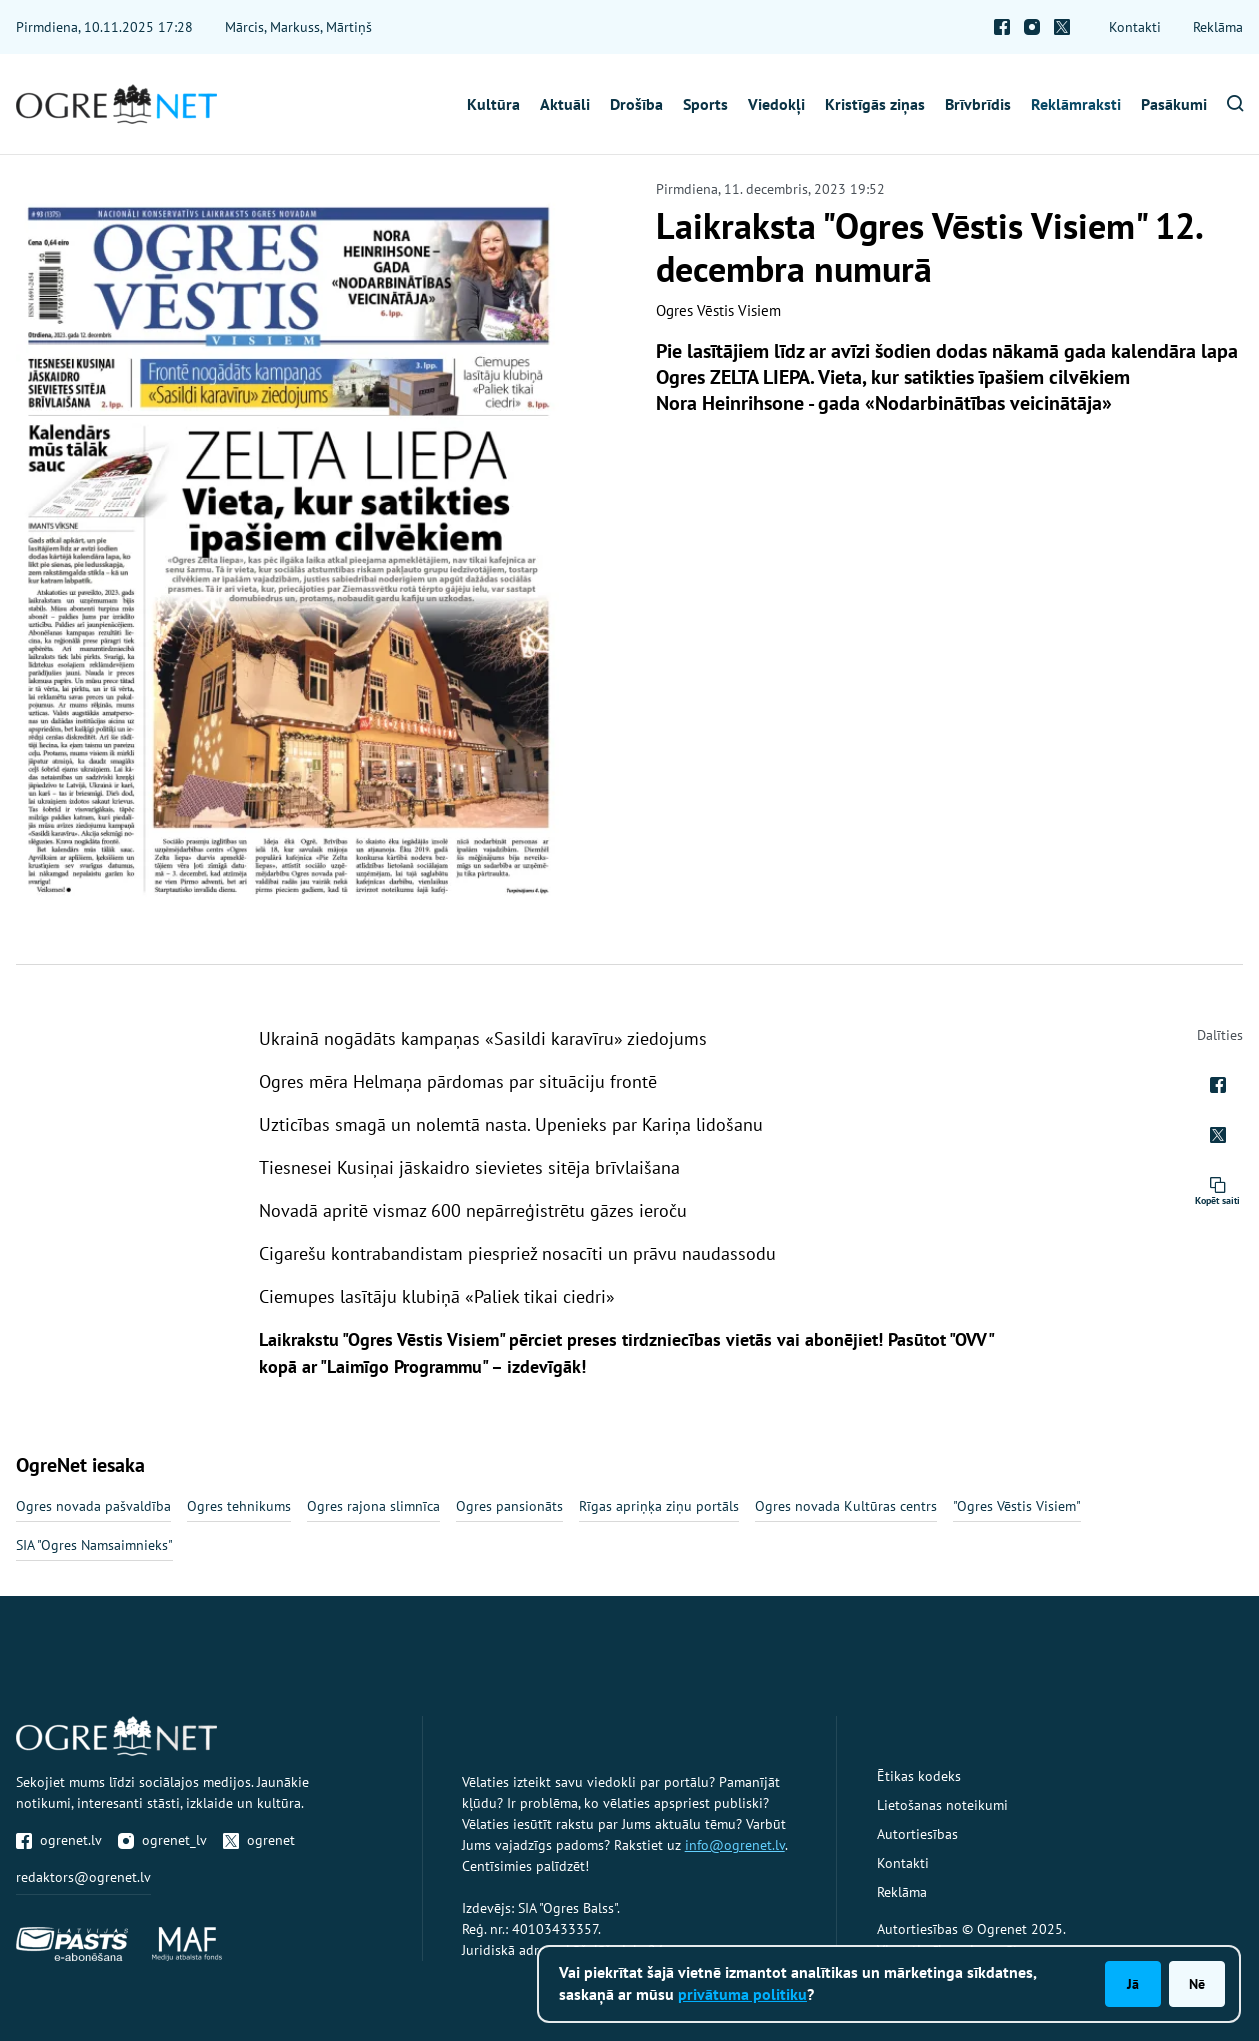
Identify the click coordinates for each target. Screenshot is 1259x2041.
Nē (1197, 1984)
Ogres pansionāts (509, 1506)
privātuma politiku (742, 1994)
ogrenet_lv (162, 1840)
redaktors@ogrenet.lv (83, 1877)
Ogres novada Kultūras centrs (846, 1506)
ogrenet (259, 1840)
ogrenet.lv (59, 1840)
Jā (1133, 1984)
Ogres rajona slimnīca (373, 1506)
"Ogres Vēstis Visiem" (1017, 1506)
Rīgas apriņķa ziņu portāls (659, 1506)
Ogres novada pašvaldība (93, 1506)
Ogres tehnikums (239, 1506)
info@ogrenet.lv (735, 1845)
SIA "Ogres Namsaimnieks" (94, 1545)
